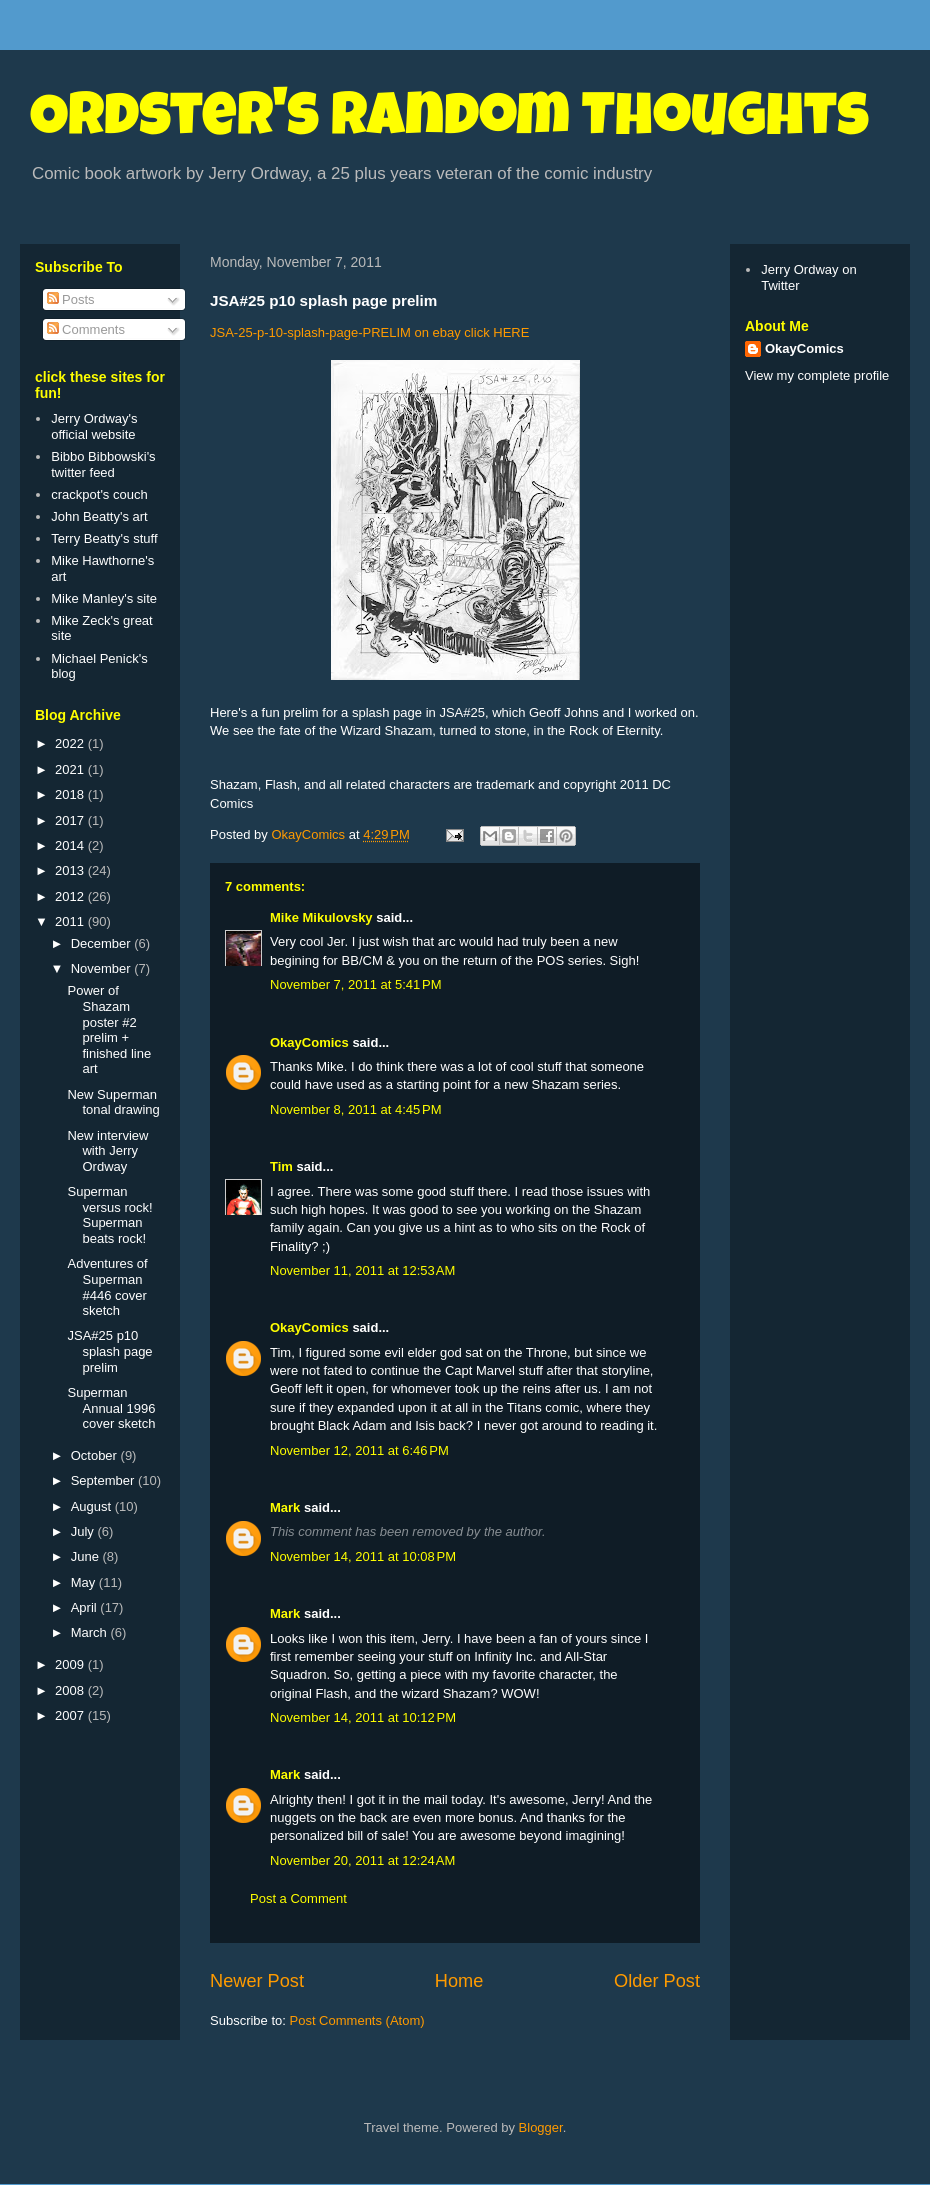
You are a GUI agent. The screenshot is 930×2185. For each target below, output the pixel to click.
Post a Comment (298, 1898)
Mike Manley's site (104, 598)
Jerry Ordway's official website (94, 426)
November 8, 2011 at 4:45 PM (356, 1109)
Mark (285, 1507)
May (85, 1582)
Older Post (657, 1981)
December (103, 943)
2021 (71, 769)
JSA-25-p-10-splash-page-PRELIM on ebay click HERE (369, 332)
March (91, 1632)
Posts (71, 299)
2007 (71, 1715)
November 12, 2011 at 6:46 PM (359, 1450)
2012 (71, 896)
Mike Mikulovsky (321, 917)
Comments (86, 329)
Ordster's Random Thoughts (449, 122)
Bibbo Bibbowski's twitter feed (103, 464)
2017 (71, 820)
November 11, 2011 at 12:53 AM (362, 1270)
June (87, 1556)
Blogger (541, 2127)
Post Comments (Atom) (357, 2020)
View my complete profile (817, 375)
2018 (71, 794)
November (103, 968)
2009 (71, 1664)
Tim (281, 1166)
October (96, 1455)
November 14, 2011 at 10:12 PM (363, 1717)
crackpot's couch (99, 494)
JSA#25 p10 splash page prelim (109, 1351)
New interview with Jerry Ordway (107, 1151)
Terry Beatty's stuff (104, 538)
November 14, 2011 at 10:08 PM (363, 1556)
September (104, 1480)
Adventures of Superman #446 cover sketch (107, 1287)
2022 (71, 743)
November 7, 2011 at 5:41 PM (356, 984)
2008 (71, 1690)
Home (459, 1981)
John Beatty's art (99, 516)
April (86, 1607)
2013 (71, 870)
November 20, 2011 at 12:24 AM (362, 1860)
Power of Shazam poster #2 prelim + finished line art (109, 1029)
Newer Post (257, 1981)
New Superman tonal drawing (113, 1102)
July (84, 1531)
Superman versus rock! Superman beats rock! (109, 1215)
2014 (71, 845)
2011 (71, 921)
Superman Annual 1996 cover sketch (111, 1408)
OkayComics (309, 1042)
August (93, 1506)
